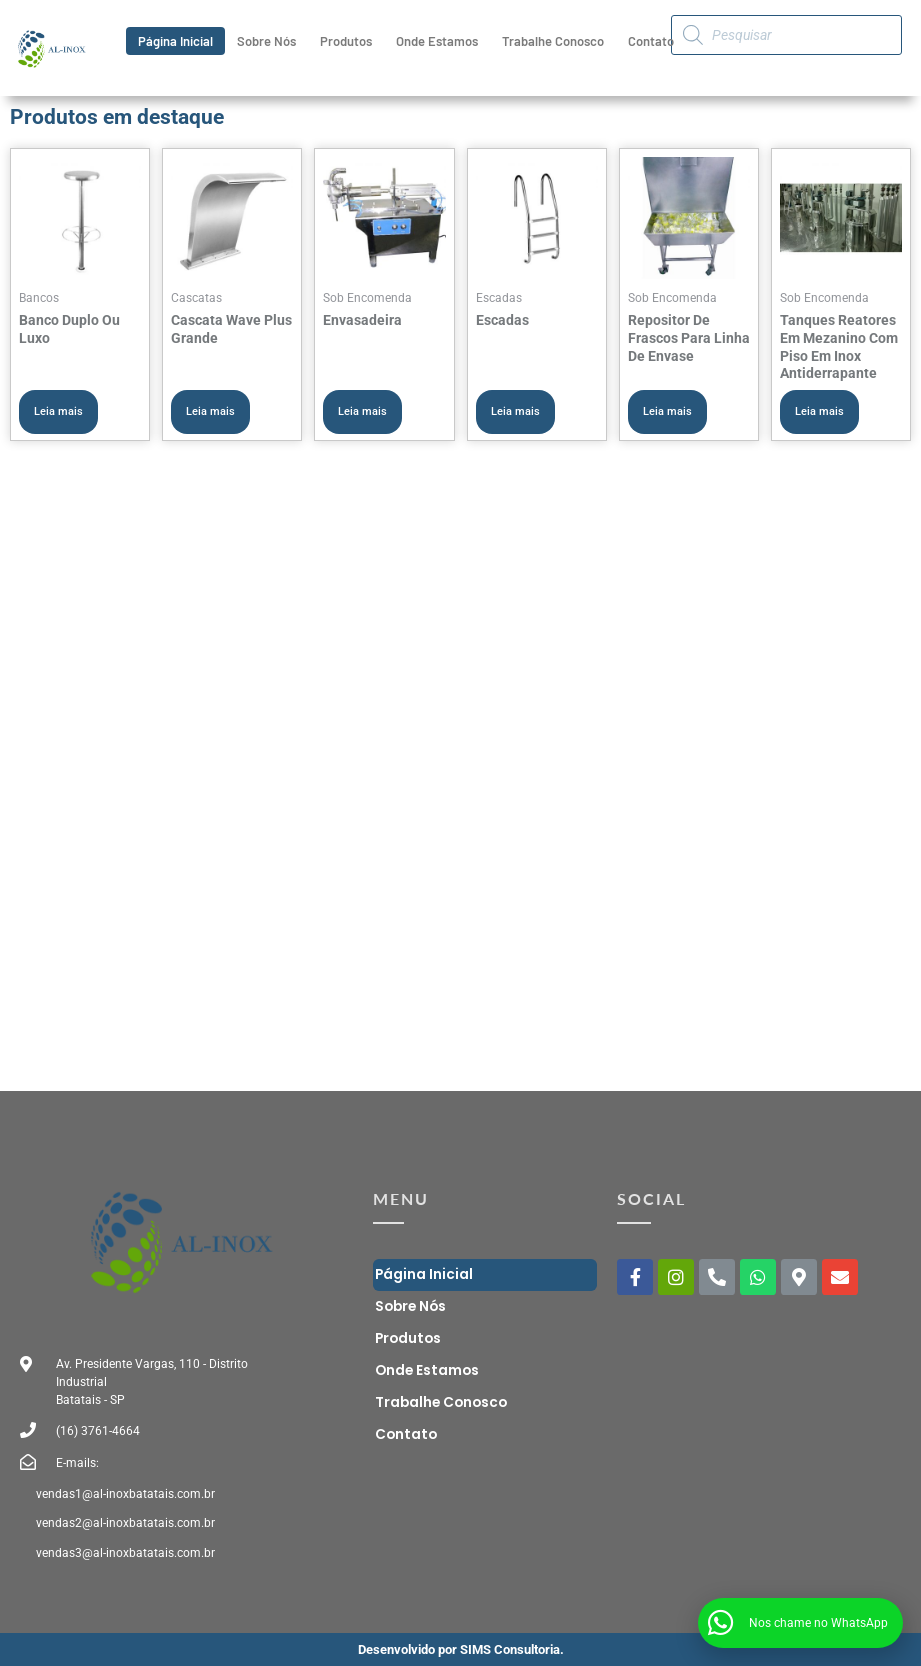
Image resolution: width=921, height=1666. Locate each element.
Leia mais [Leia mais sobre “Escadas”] (515, 411)
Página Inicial (175, 41)
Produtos (346, 41)
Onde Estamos (437, 41)
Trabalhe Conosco (553, 41)
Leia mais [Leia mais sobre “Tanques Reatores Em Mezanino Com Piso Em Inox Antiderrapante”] (819, 411)
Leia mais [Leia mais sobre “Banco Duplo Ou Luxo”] (58, 411)
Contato (651, 41)
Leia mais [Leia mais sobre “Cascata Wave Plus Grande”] (210, 411)
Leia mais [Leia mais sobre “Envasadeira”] (362, 411)
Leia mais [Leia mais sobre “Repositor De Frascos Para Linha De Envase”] (667, 411)
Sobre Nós (266, 41)
